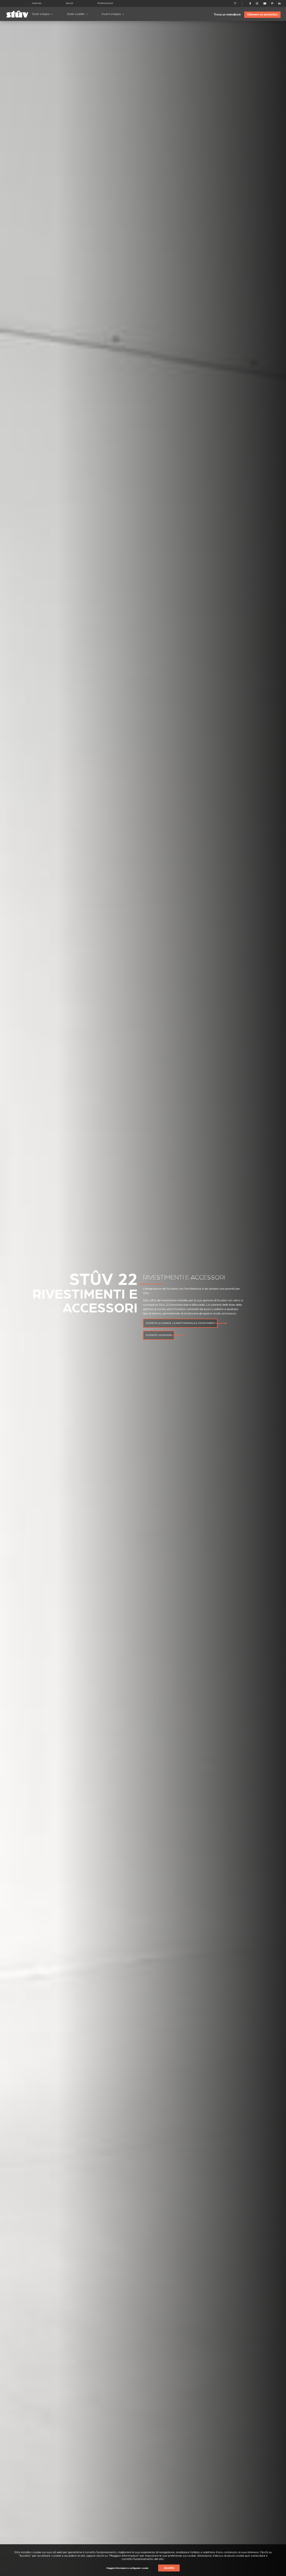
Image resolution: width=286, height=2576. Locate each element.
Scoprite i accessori (159, 1335)
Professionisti (105, 3)
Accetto (169, 2568)
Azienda (36, 3)
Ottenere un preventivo (262, 14)
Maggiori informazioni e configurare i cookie (127, 2568)
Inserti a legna (111, 14)
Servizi (69, 3)
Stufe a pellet (75, 14)
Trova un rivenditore (227, 14)
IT (235, 3)
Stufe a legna (41, 14)
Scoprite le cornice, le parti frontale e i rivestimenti (180, 1323)
